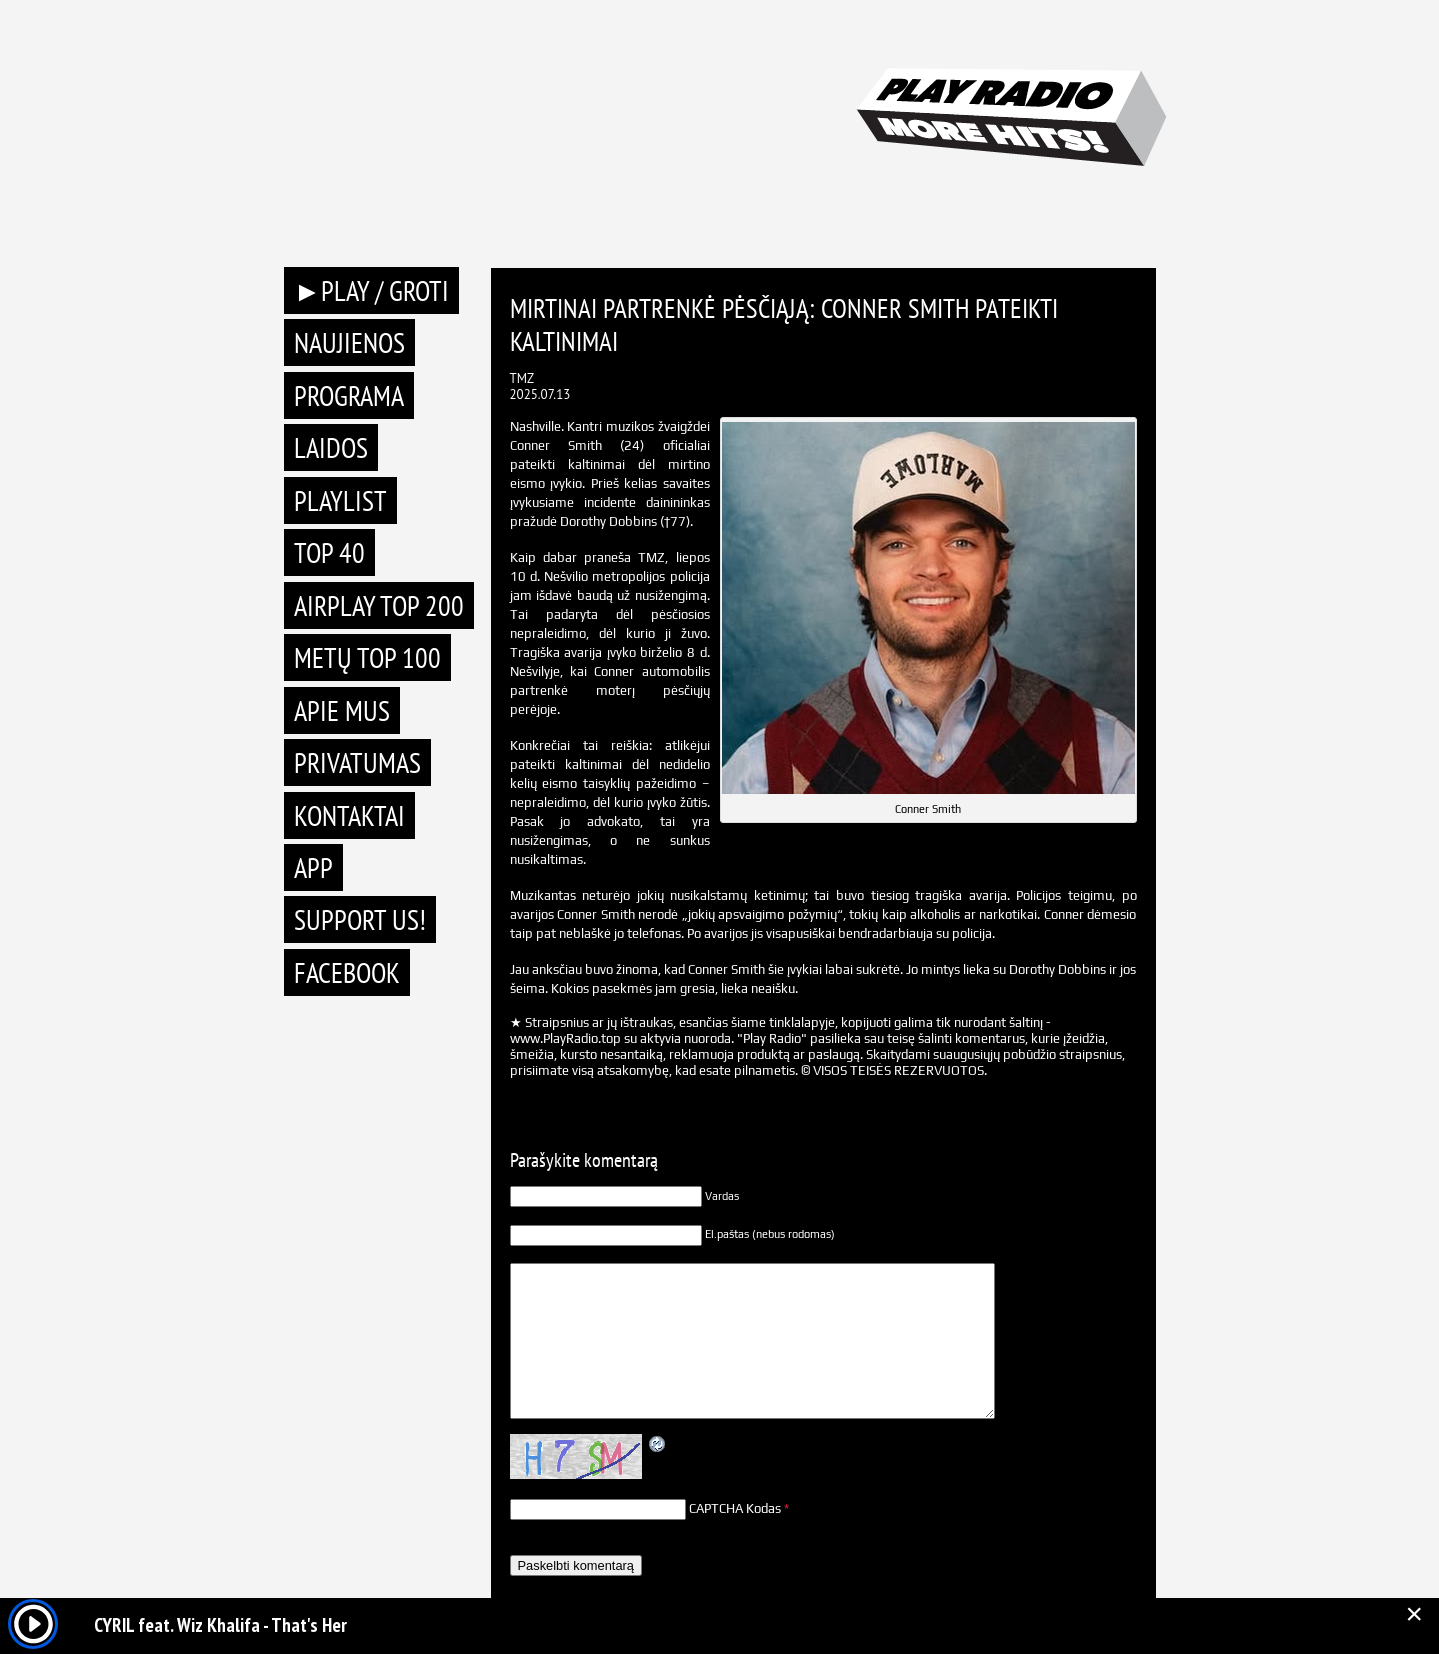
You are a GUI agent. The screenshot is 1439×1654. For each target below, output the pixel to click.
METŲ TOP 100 (367, 657)
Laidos (331, 447)
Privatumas (357, 762)
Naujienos (349, 342)
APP (313, 867)
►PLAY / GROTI (372, 290)
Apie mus (342, 710)
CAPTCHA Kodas (735, 1508)
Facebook (347, 972)
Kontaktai (349, 815)
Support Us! (360, 919)
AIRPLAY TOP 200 (379, 605)
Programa (349, 395)
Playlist (340, 500)
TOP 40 (329, 552)
